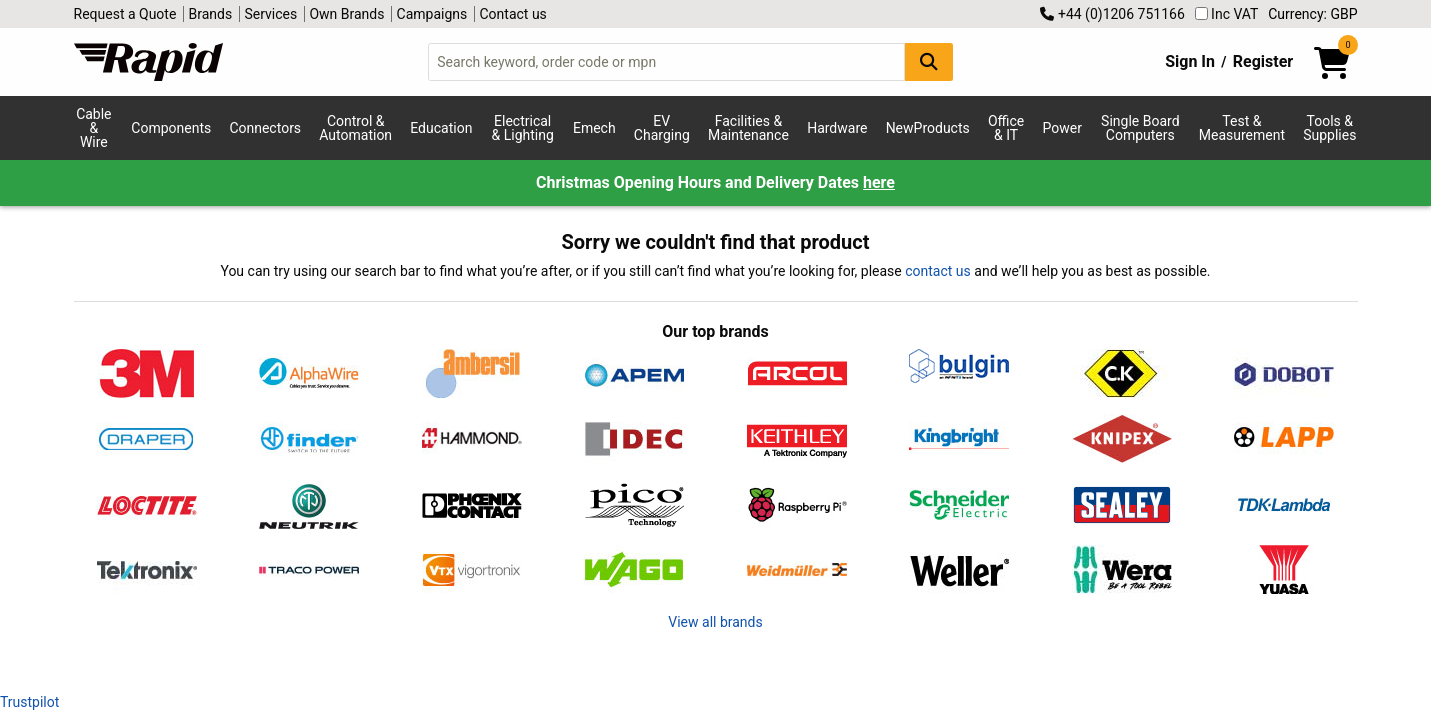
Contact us (513, 14)
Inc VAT (1227, 14)
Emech (594, 128)
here (879, 182)
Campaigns (432, 14)
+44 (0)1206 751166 (1112, 14)
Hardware (837, 128)
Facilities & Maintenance (748, 128)
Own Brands (346, 14)
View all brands (715, 622)
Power (1061, 128)
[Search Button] (929, 61)
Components (171, 128)
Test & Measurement (1242, 128)
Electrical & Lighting (523, 128)
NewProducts (928, 128)
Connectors (265, 128)
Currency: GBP (1312, 14)
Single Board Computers (1140, 128)
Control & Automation (355, 128)
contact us (938, 271)
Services (270, 14)
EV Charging (662, 128)
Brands (211, 14)
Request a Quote (125, 14)
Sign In (1190, 61)
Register (1263, 61)
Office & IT (1006, 128)
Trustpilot (29, 702)
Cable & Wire (93, 128)
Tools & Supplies (1329, 128)
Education (441, 128)
